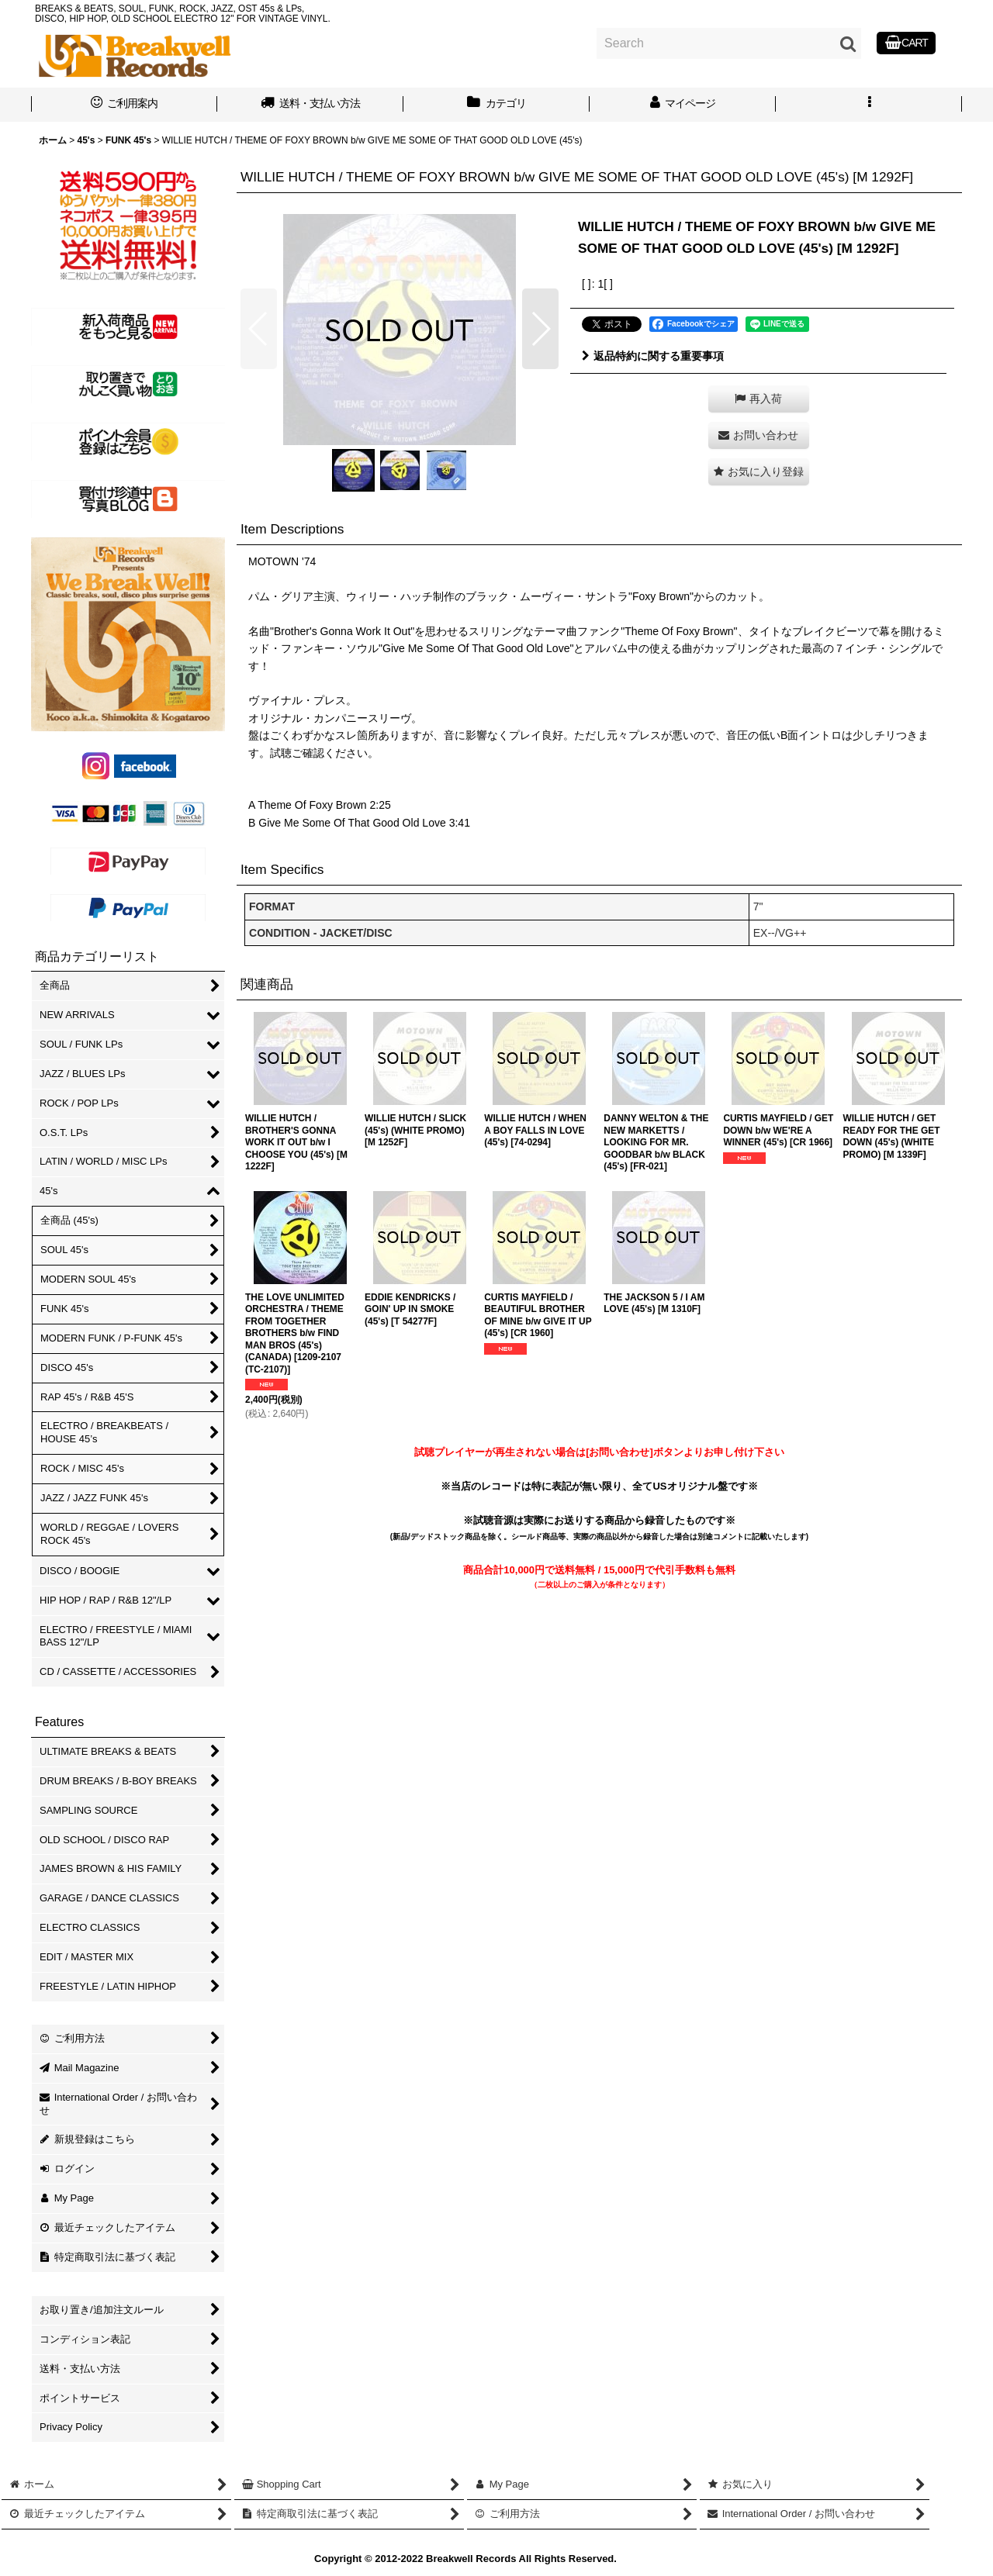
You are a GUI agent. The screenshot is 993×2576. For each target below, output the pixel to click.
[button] (869, 105)
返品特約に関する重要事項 (653, 356)
